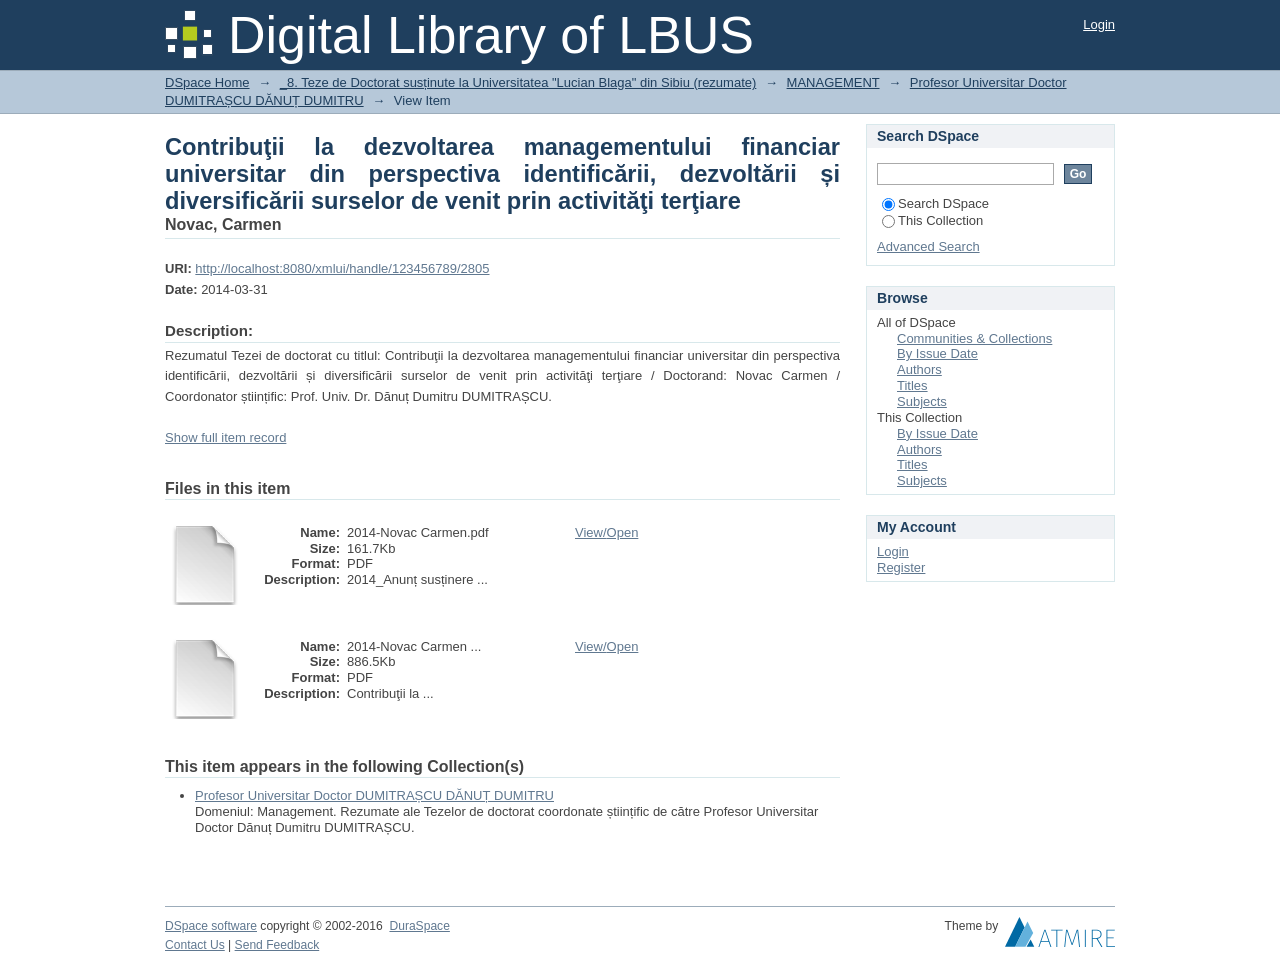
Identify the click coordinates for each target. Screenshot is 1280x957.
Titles (912, 385)
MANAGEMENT (833, 82)
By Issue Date (937, 353)
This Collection (932, 220)
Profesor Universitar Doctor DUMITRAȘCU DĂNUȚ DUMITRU (374, 795)
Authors (919, 369)
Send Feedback (277, 945)
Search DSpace (935, 203)
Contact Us (195, 945)
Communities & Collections (974, 338)
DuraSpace (419, 926)
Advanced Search (928, 246)
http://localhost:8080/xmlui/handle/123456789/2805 (342, 268)
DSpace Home (207, 82)
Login (1099, 24)
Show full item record (225, 437)
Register (901, 567)
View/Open (606, 532)
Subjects (922, 401)
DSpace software (211, 926)
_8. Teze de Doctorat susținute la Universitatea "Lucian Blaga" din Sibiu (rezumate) (518, 82)
